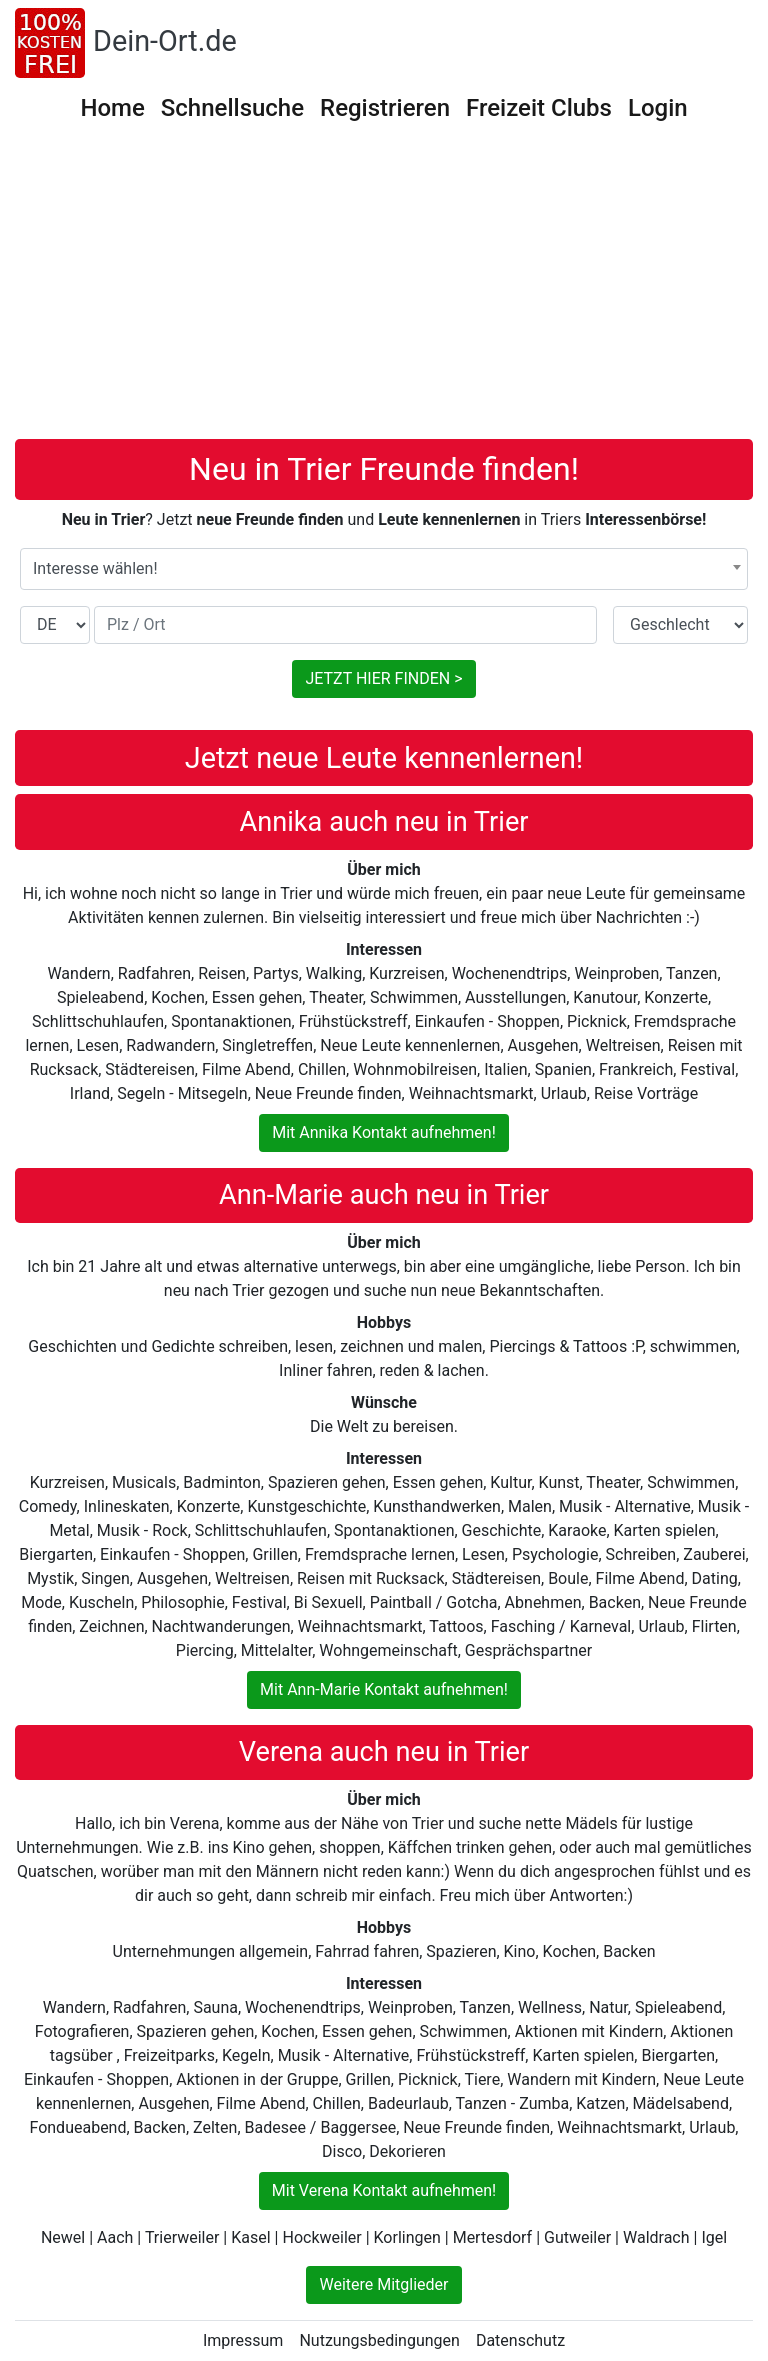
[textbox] (384, 569)
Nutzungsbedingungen (379, 2340)
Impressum (243, 2340)
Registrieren (385, 108)
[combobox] (384, 569)
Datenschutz (520, 2340)
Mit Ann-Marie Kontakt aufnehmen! (384, 1689)
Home (112, 108)
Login (658, 108)
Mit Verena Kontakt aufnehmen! (384, 2190)
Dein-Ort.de (165, 41)
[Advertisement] (391, 289)
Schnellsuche (232, 108)
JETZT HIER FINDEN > (383, 678)
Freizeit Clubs (539, 108)
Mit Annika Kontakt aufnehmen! (384, 1132)
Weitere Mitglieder (383, 2284)
